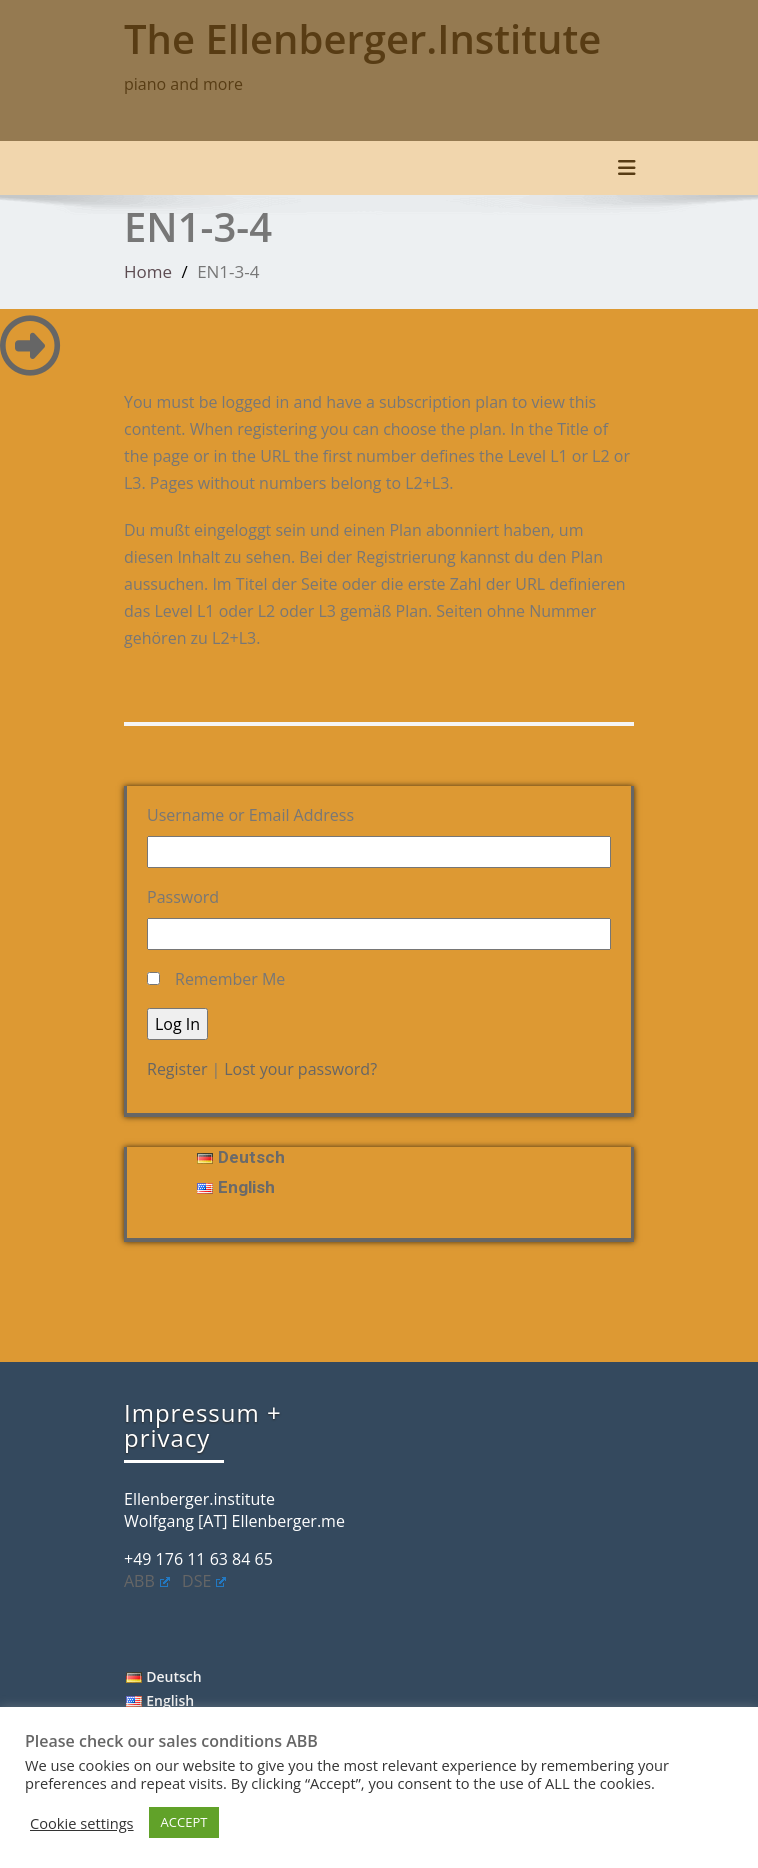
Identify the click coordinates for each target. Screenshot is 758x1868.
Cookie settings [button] (82, 1823)
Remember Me (230, 979)
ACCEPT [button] (184, 1822)
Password (183, 897)
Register (177, 1069)
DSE (204, 1581)
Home (148, 271)
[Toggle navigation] (627, 168)
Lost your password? (300, 1069)
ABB (147, 1581)
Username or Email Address (250, 815)
